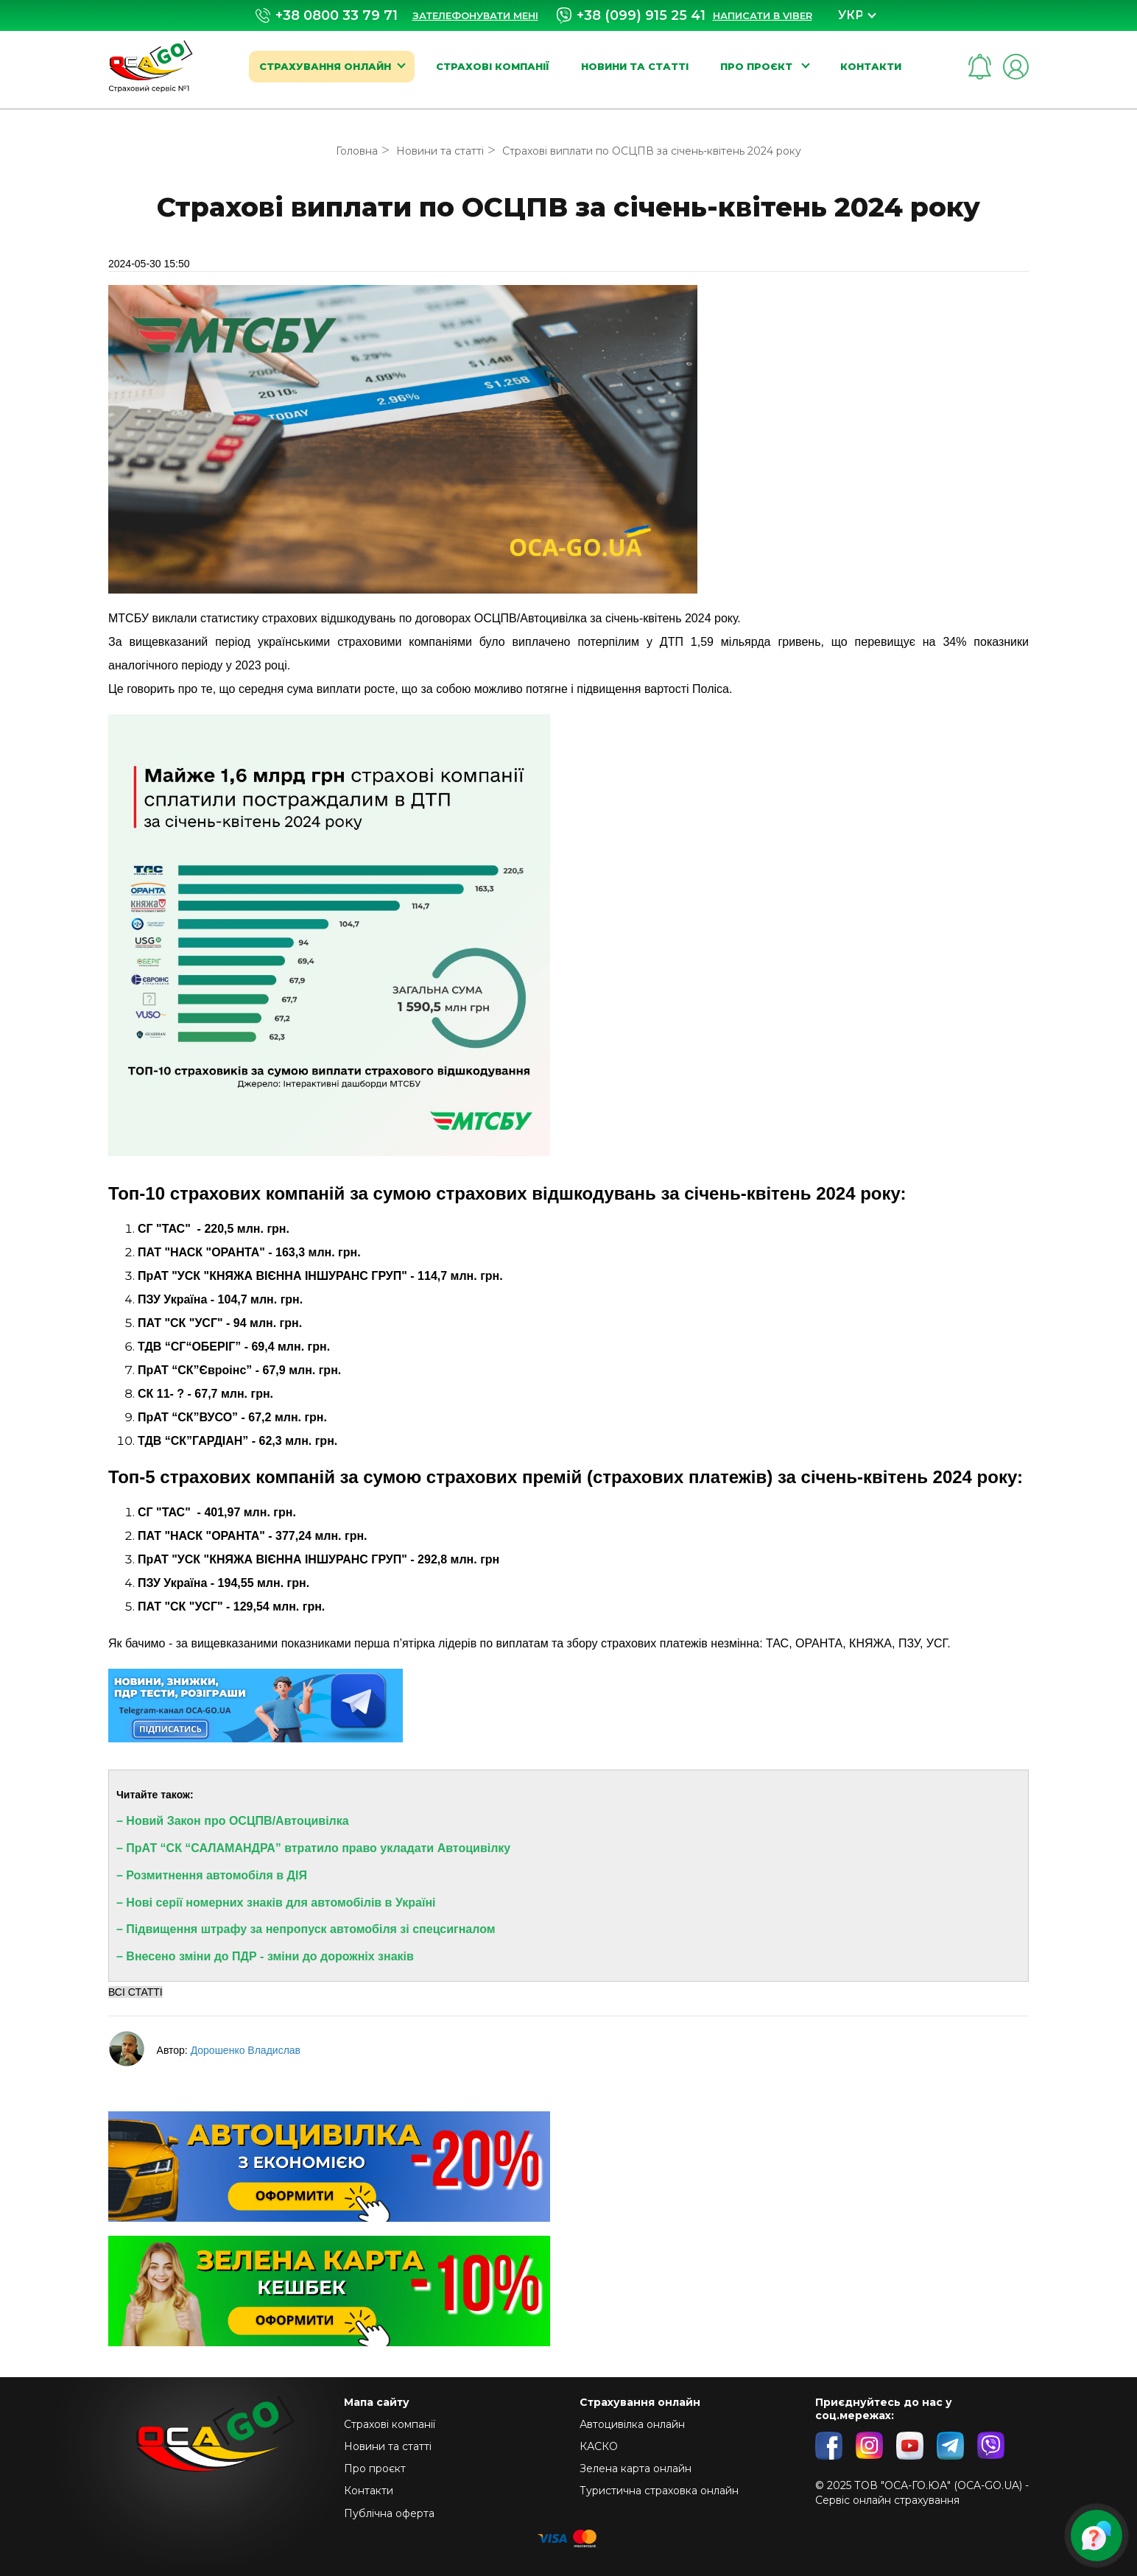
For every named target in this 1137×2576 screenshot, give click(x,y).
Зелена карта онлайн (635, 2468)
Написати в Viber (762, 15)
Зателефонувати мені (475, 15)
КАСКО (599, 2446)
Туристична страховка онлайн (659, 2490)
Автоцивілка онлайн (632, 2424)
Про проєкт (757, 66)
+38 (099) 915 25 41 (631, 15)
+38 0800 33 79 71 (327, 16)
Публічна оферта (389, 2513)
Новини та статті (635, 66)
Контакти (870, 66)
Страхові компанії (492, 66)
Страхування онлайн (325, 66)
